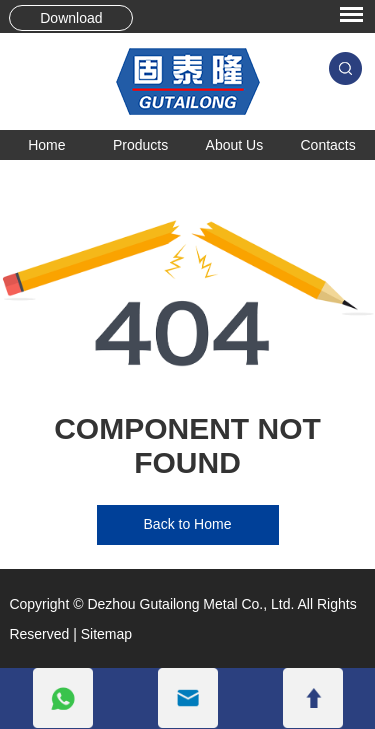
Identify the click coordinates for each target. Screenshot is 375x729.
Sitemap (106, 634)
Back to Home (188, 524)
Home (46, 145)
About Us (235, 145)
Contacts (328, 145)
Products (140, 145)
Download (71, 18)
